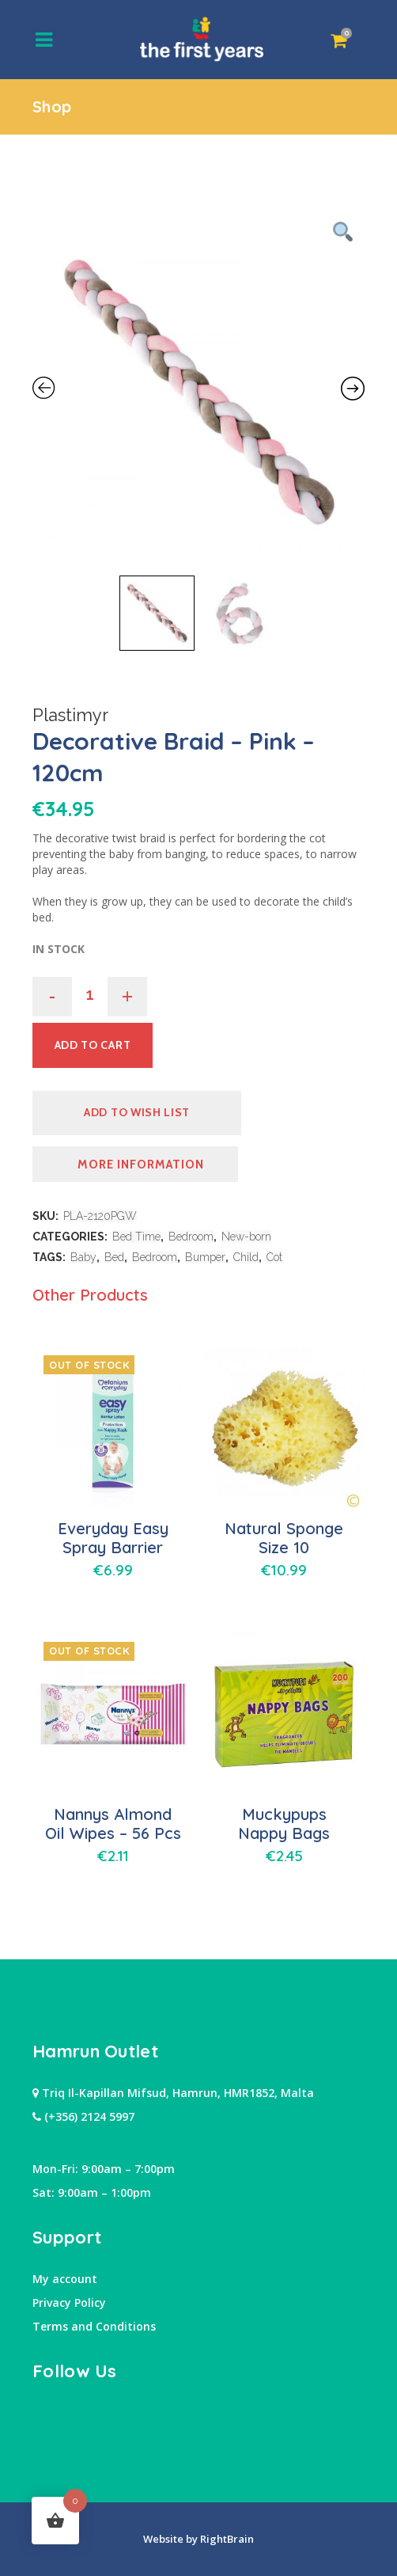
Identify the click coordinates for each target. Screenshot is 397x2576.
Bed (114, 1257)
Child (246, 1257)
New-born (246, 1236)
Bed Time (136, 1236)
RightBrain (226, 2539)
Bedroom (191, 1236)
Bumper (205, 1257)
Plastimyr (70, 715)
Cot (274, 1257)
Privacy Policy (69, 2302)
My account (64, 2278)
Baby (83, 1257)
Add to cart (93, 1045)
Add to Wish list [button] (137, 1112)
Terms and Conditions (94, 2326)
